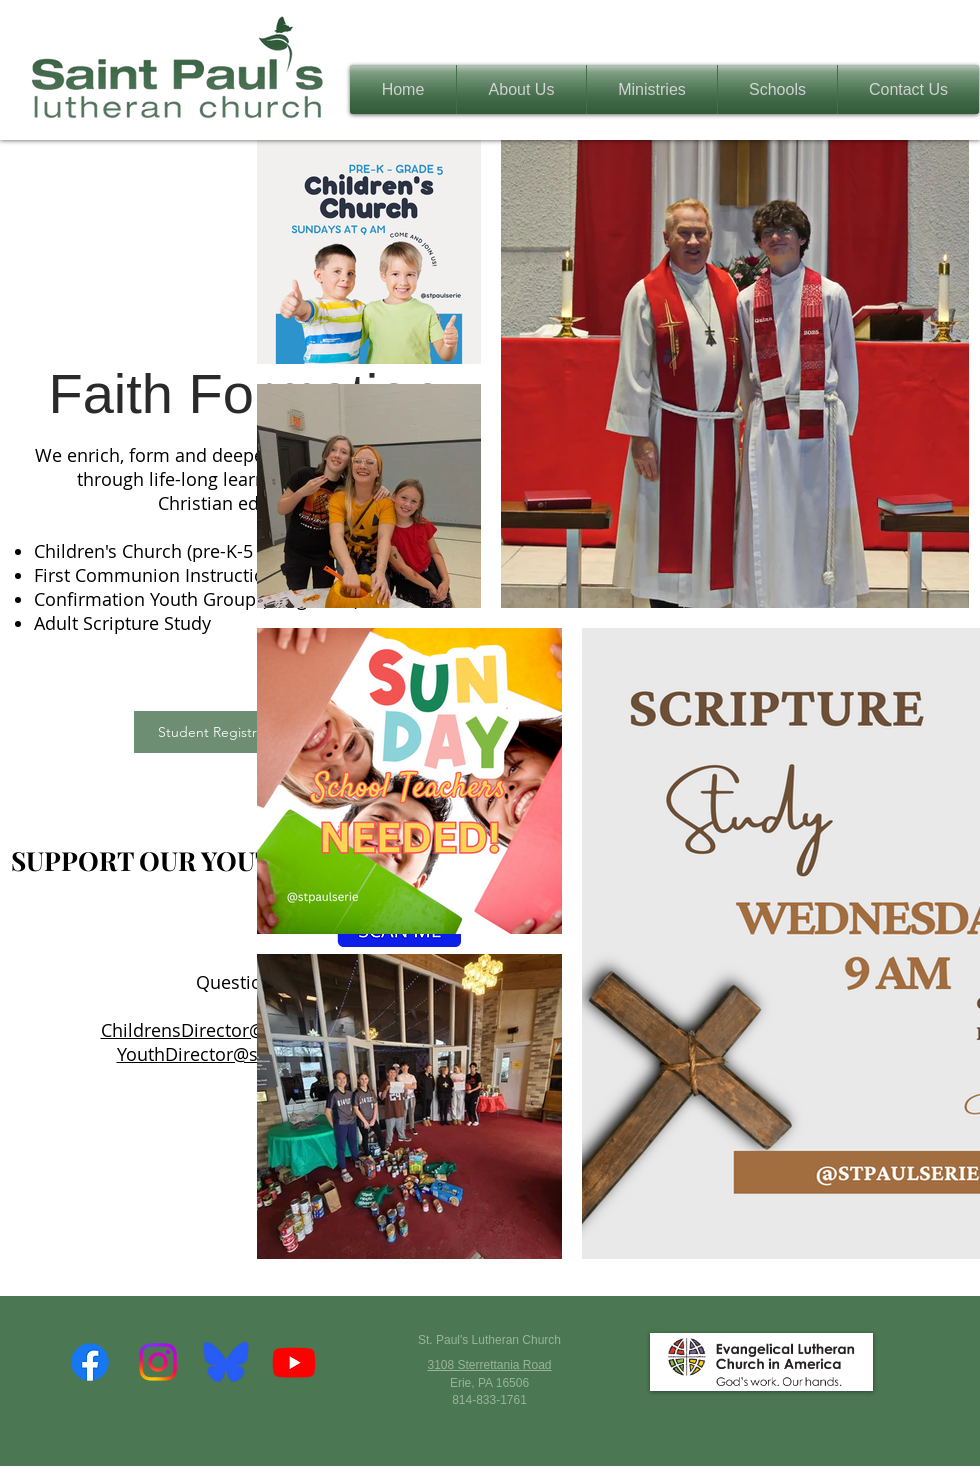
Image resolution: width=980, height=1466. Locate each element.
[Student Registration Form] (243, 732)
